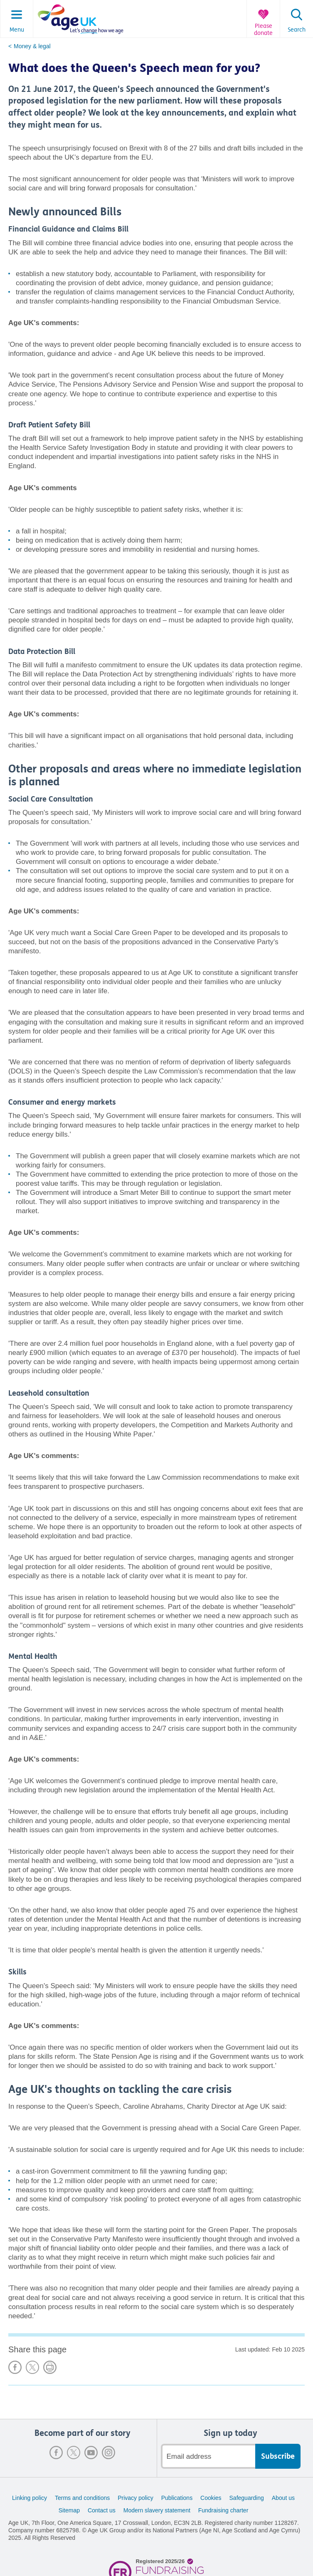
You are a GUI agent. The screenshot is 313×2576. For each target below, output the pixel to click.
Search (297, 30)
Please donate (263, 29)
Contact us (102, 2510)
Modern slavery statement (156, 2510)
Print (50, 2367)
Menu (17, 30)
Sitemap (69, 2510)
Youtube (91, 2452)
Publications (177, 2498)
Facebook (56, 2452)
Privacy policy (135, 2498)
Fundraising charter (223, 2510)
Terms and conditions (82, 2498)
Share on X (32, 2367)
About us (283, 2498)
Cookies (211, 2498)
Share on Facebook (15, 2367)
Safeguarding (246, 2498)
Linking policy (29, 2498)
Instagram (108, 2452)
